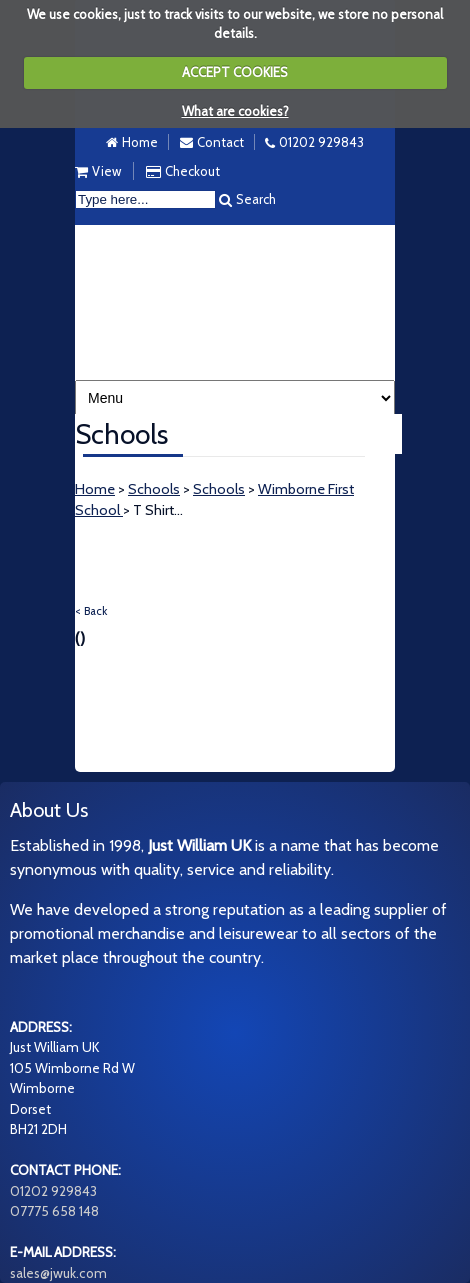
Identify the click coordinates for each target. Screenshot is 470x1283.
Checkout (192, 171)
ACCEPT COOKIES (235, 72)
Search (256, 199)
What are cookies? (235, 111)
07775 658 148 (54, 1211)
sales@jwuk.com (58, 1273)
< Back (91, 611)
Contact (220, 142)
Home (140, 142)
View (106, 171)
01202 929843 (321, 142)
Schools (154, 489)
